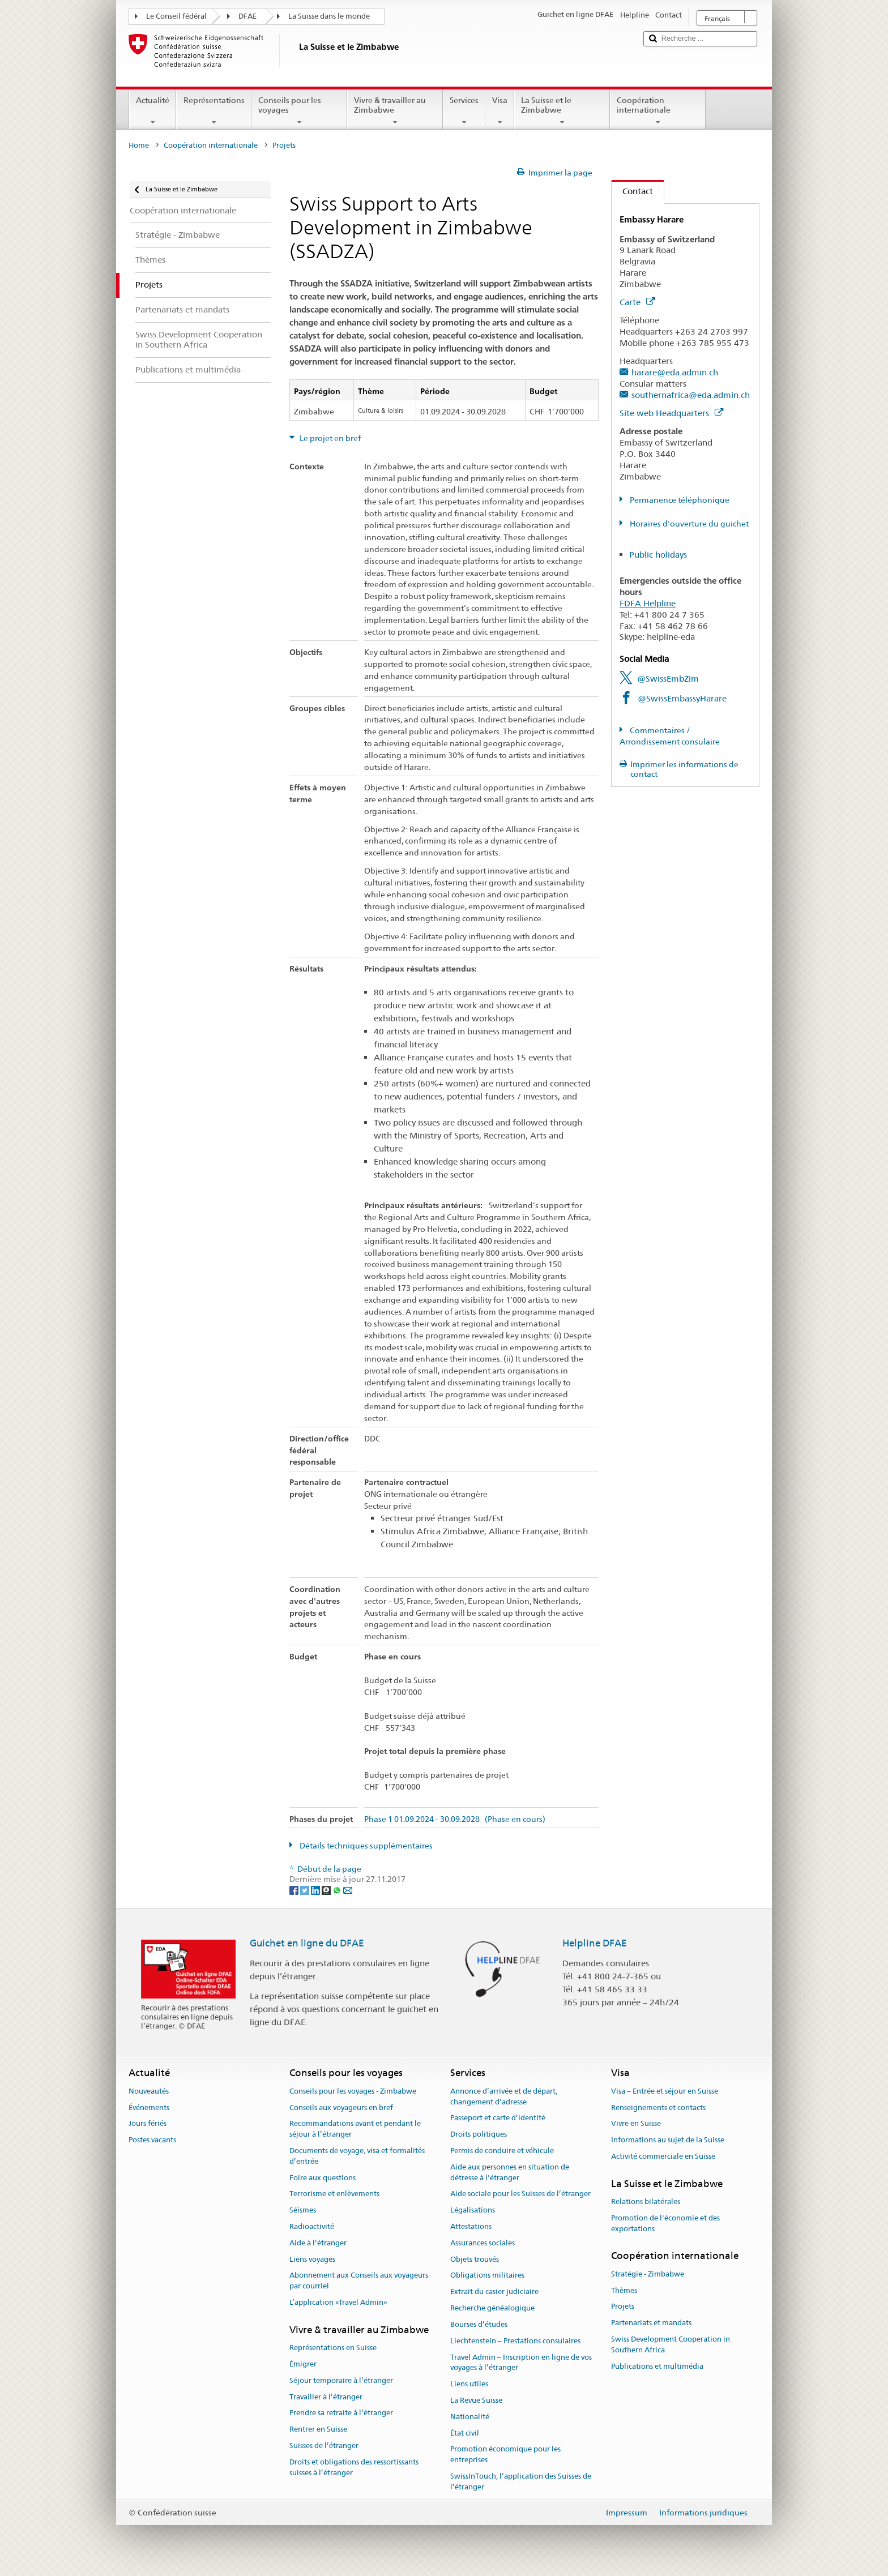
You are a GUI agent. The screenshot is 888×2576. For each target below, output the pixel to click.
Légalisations (472, 2210)
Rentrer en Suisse (318, 2429)
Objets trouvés (474, 2259)
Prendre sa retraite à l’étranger (341, 2413)
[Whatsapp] (337, 1889)
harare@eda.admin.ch (674, 372)
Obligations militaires (487, 2275)
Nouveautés (149, 2091)
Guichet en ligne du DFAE (307, 1943)
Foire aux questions (322, 2177)
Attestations (471, 2226)
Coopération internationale (657, 111)
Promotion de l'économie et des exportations (665, 2223)
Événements (149, 2107)
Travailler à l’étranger (325, 2397)
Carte (637, 302)
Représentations (213, 111)
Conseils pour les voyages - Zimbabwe (352, 2091)
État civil (464, 2433)
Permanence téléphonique (678, 499)
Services (464, 111)
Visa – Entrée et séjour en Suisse (664, 2091)
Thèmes (624, 2290)
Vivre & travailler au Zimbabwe (395, 111)
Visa (500, 111)
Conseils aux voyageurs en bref (341, 2107)
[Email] (347, 1889)
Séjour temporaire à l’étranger (341, 2380)
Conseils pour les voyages (299, 111)
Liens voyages (312, 2259)
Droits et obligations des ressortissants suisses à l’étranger (354, 2467)
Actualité (153, 111)
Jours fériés (147, 2124)
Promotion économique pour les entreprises (505, 2454)
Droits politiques (478, 2134)
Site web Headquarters (671, 413)
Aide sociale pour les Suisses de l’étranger (520, 2194)
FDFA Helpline (648, 603)
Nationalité (469, 2416)
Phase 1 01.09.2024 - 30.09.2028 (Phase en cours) (454, 1819)
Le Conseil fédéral (176, 16)
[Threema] (327, 1889)
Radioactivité (311, 2226)
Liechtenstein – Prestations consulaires (515, 2341)
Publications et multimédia (657, 2366)
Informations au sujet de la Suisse (667, 2140)
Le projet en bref (329, 438)
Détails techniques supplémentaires (365, 1845)
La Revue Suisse (476, 2400)
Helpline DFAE (594, 1943)
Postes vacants (152, 2140)
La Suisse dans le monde (329, 16)
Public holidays (658, 554)
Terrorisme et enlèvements (334, 2194)
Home (139, 145)
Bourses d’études (478, 2324)
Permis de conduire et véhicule (502, 2150)
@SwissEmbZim (668, 678)
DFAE (247, 16)
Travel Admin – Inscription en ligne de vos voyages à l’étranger (521, 2362)
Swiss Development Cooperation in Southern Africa (670, 2344)
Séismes (302, 2210)
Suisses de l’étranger (323, 2445)
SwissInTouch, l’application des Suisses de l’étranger (520, 2481)
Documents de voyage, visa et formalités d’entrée (357, 2156)
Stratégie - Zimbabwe (647, 2274)
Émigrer (303, 2364)
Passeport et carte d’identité (497, 2118)
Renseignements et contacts (658, 2107)
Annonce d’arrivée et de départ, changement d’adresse (503, 2096)
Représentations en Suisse (333, 2347)
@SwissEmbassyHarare (682, 698)
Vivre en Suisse (636, 2124)
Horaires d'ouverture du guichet (688, 523)
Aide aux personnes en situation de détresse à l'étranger (509, 2172)
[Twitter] (305, 1889)
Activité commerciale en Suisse (663, 2156)
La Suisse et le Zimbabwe (562, 111)
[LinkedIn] (316, 1889)
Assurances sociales (482, 2243)
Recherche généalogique (492, 2308)
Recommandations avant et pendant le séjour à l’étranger (355, 2129)
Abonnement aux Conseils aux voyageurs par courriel (358, 2281)
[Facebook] (294, 1889)
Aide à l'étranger (318, 2243)
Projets (622, 2307)
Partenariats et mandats (651, 2322)
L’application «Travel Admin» (338, 2302)
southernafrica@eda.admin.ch (690, 395)
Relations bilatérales (645, 2201)
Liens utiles (469, 2384)
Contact (632, 191)
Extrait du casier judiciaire (494, 2292)
